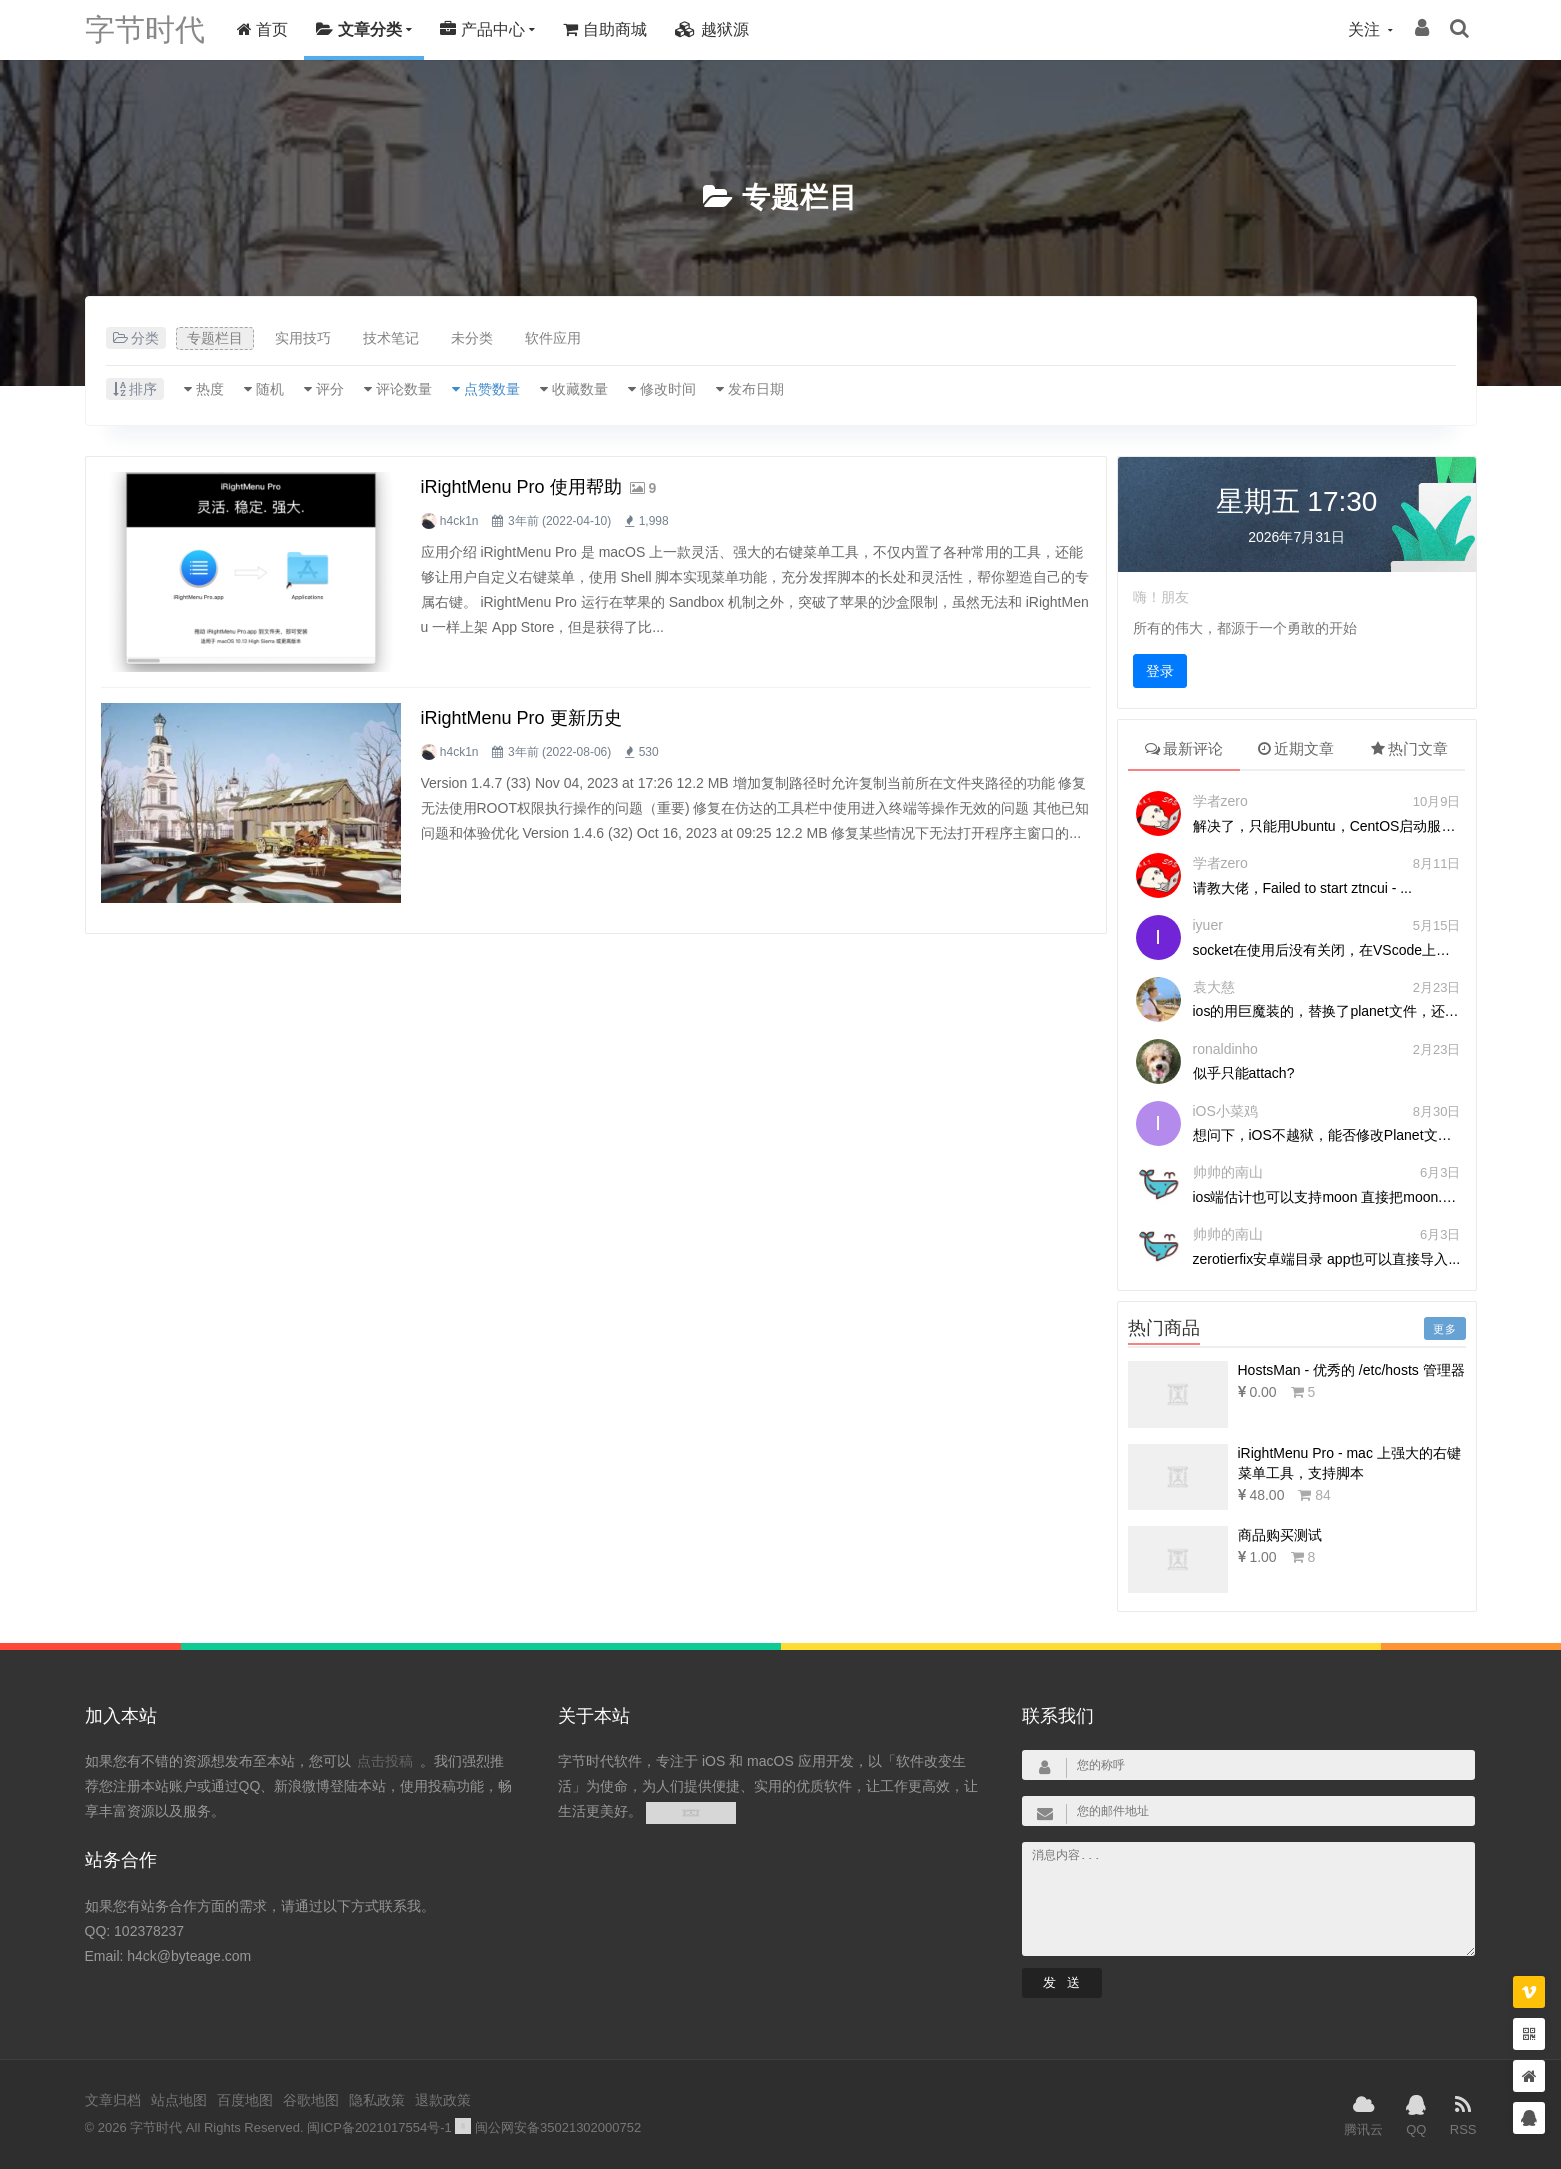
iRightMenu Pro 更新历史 (521, 718)
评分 (330, 389)
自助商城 (604, 29)
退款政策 (443, 2100)
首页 (262, 29)
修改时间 (668, 389)
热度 (210, 389)
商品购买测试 (1280, 1535)
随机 (270, 389)
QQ (1416, 2113)
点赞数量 (492, 389)
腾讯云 (1363, 2113)
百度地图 (245, 2100)
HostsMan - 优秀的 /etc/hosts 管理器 (1351, 1370)
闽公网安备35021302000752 (548, 2127)
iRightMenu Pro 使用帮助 (521, 487)
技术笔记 (391, 338)
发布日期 (756, 389)
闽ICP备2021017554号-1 (379, 2127)
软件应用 (553, 338)
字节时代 (145, 29)
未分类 (472, 338)
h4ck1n (459, 521)
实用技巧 (303, 338)
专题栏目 (800, 197)
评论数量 (404, 389)
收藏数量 (580, 389)
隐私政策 (377, 2100)
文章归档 (113, 2100)
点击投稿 (385, 1761)
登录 (1160, 671)
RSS (1463, 2113)
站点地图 (179, 2100)
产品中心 (482, 29)
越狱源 (711, 29)
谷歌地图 (311, 2100)
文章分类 (358, 29)
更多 (1445, 1329)
